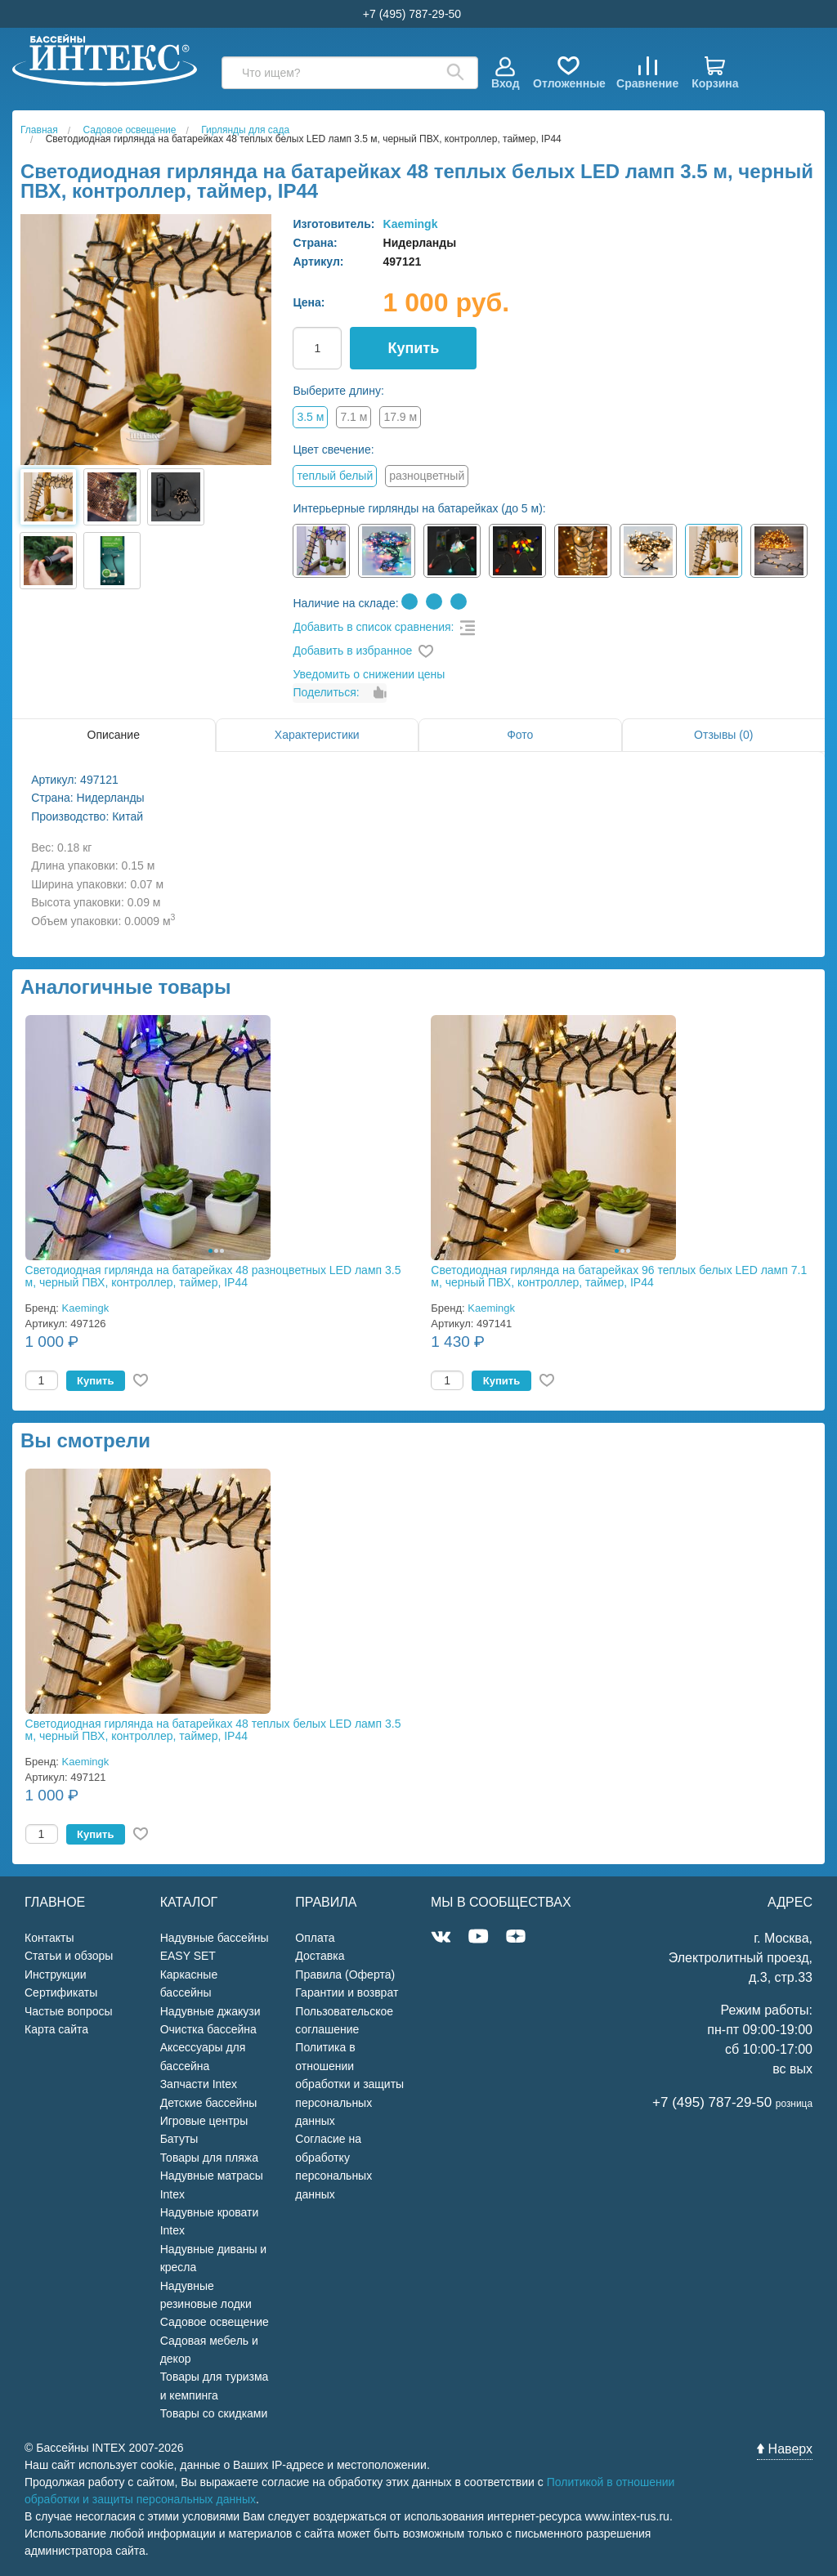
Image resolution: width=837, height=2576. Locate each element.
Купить (413, 348)
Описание (113, 734)
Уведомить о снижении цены (369, 674)
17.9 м (400, 416)
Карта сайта (56, 2029)
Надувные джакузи (210, 2011)
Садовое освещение (214, 2321)
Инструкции (56, 1974)
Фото (520, 734)
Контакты (49, 1937)
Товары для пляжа (209, 2157)
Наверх (784, 2449)
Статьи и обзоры (69, 1955)
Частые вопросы (69, 2011)
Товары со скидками (214, 2413)
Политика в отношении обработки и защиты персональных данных (349, 2084)
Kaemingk (410, 223)
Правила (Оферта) (345, 1974)
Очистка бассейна (208, 2029)
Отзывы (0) (723, 734)
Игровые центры (204, 2120)
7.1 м (353, 416)
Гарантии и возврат (346, 1992)
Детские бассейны (208, 2102)
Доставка (319, 1955)
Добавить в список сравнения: (373, 626)
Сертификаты (61, 1992)
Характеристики (317, 734)
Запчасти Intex (198, 2084)
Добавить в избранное (352, 650)
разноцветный (426, 475)
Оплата (314, 1937)
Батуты (179, 2138)
